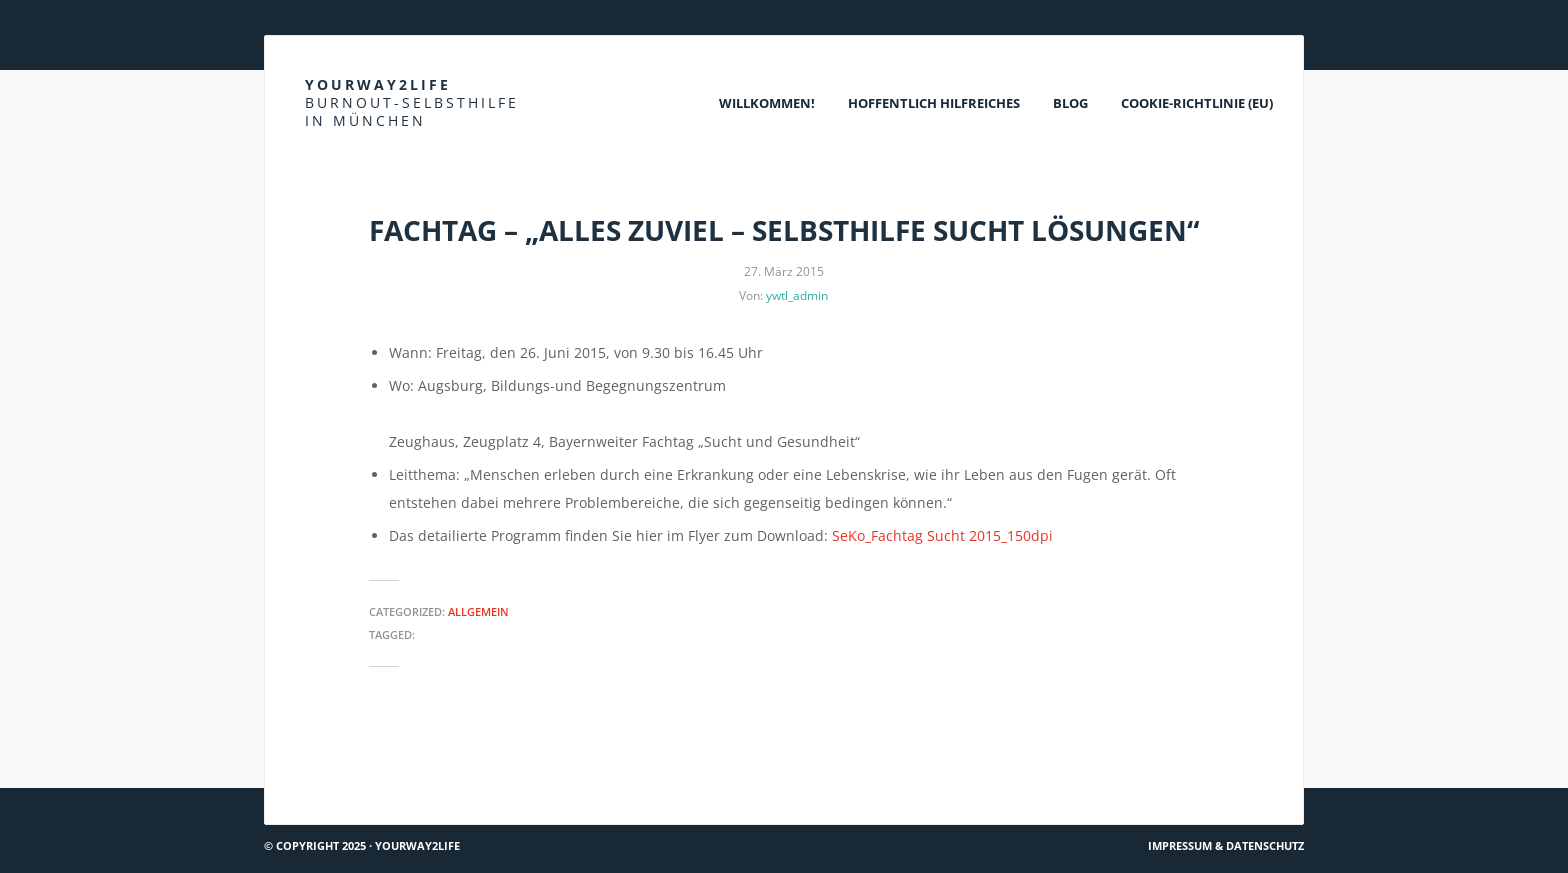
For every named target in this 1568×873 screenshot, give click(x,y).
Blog (1070, 103)
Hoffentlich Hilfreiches (934, 103)
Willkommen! (767, 103)
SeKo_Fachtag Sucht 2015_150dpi (942, 535)
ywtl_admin (797, 295)
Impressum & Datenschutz (1226, 845)
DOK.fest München (333, 751)
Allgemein (478, 611)
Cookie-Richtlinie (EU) (1197, 103)
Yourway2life (412, 102)
